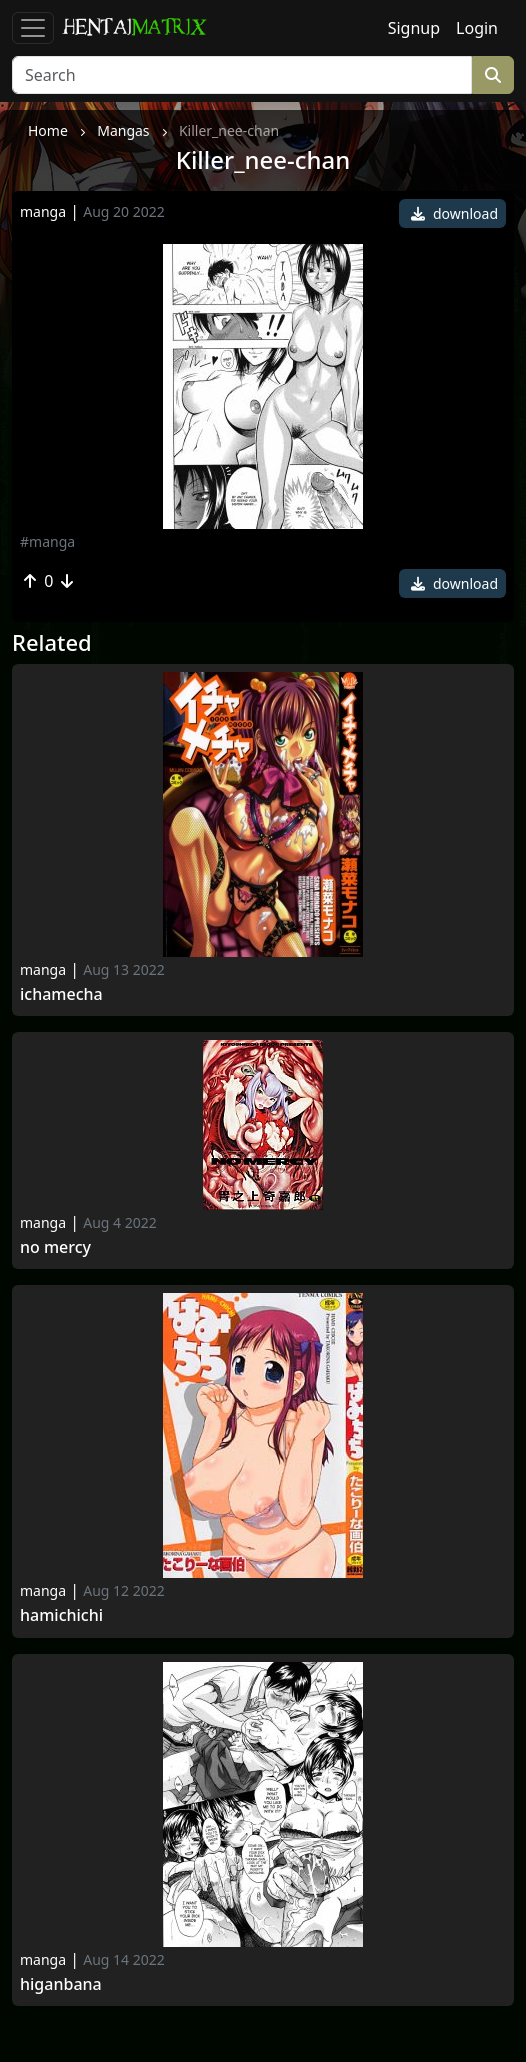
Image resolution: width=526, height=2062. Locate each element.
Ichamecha (61, 994)
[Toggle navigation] (33, 28)
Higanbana (61, 1984)
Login (477, 28)
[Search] (242, 75)
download (454, 213)
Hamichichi (61, 1615)
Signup (414, 28)
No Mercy (55, 1247)
